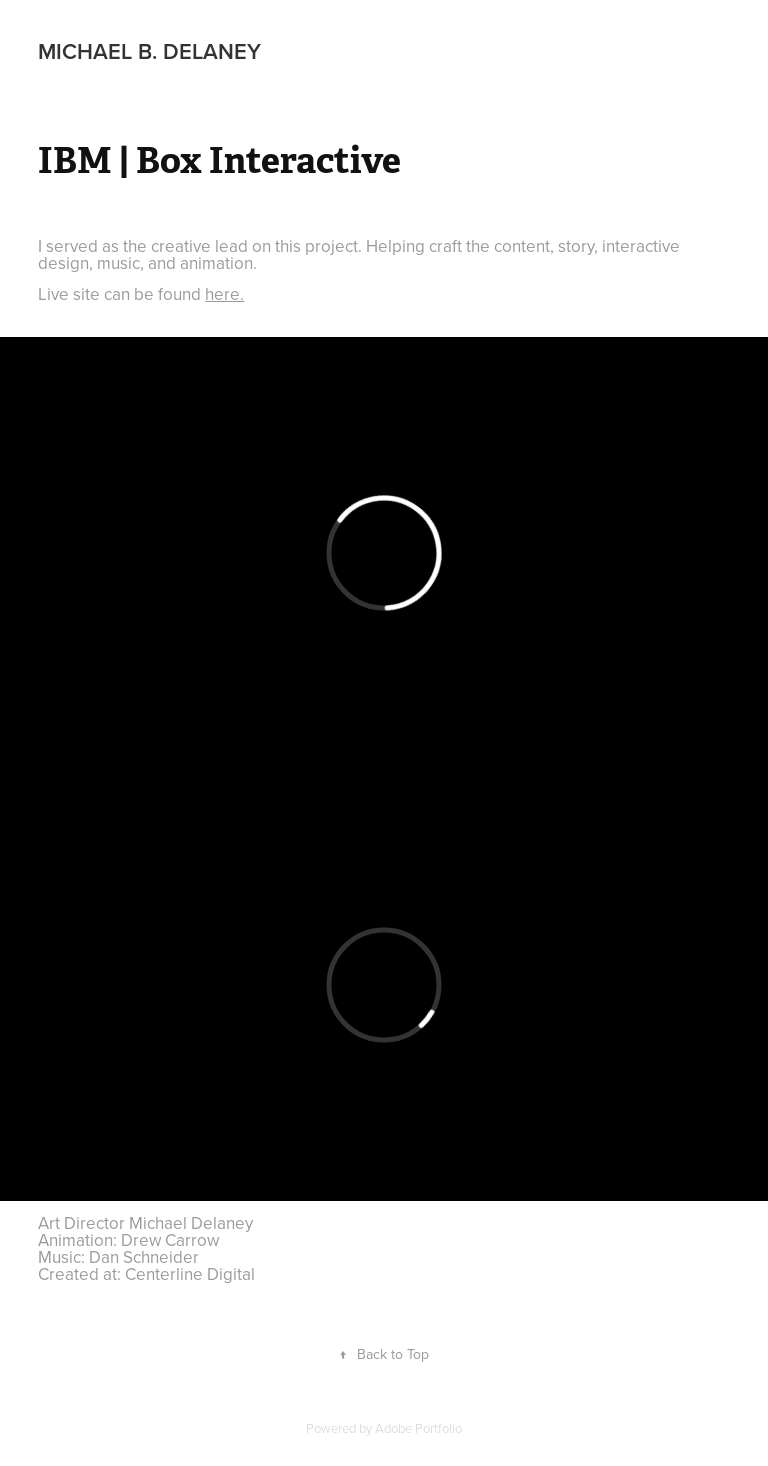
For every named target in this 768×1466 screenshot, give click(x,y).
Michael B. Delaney (149, 51)
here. (224, 294)
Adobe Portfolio (418, 1428)
